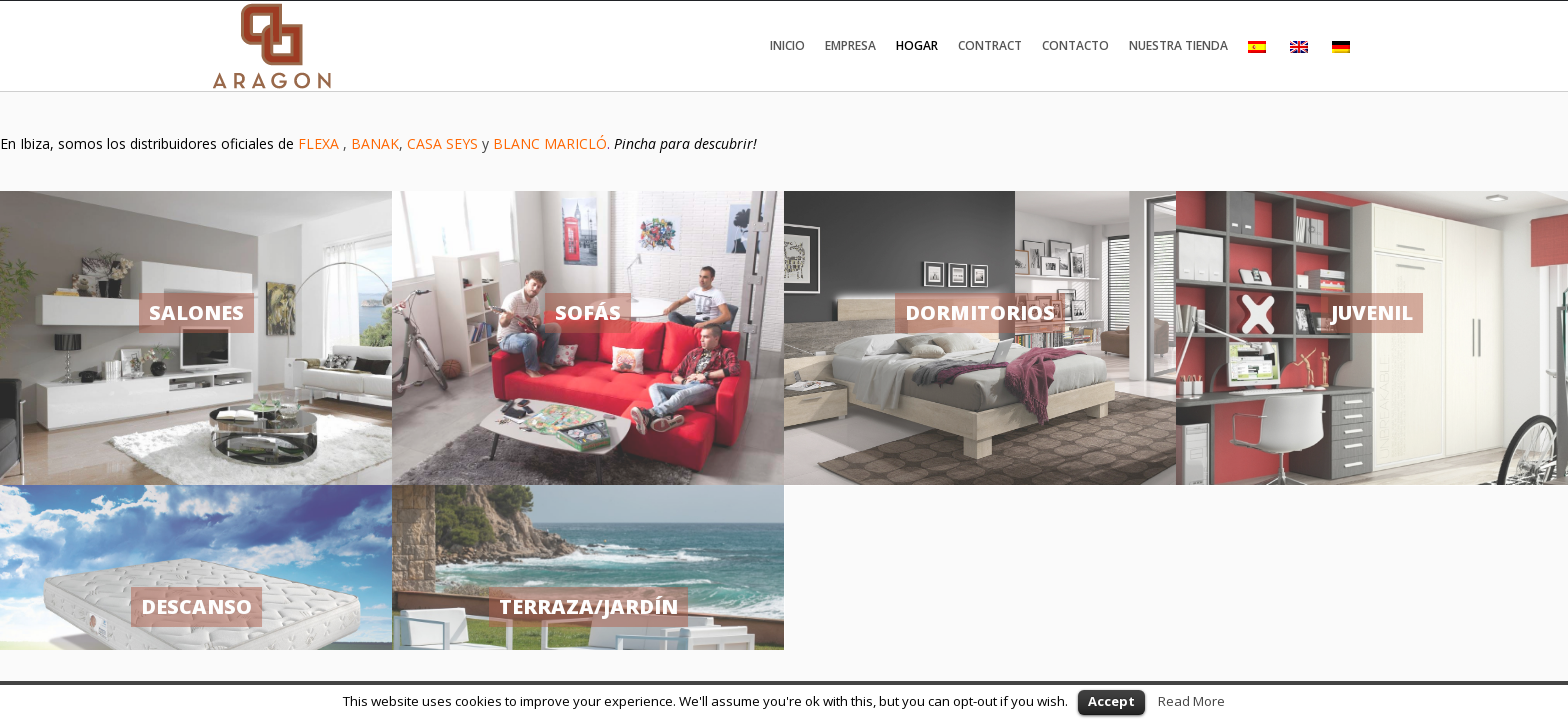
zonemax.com (1321, 566)
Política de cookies (396, 566)
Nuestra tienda (1178, 45)
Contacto (1075, 45)
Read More (1191, 701)
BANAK (375, 143)
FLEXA (320, 143)
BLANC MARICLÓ (550, 143)
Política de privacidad (268, 566)
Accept (1111, 701)
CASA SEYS (442, 143)
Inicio (787, 45)
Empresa (850, 45)
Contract (990, 45)
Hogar (917, 45)
